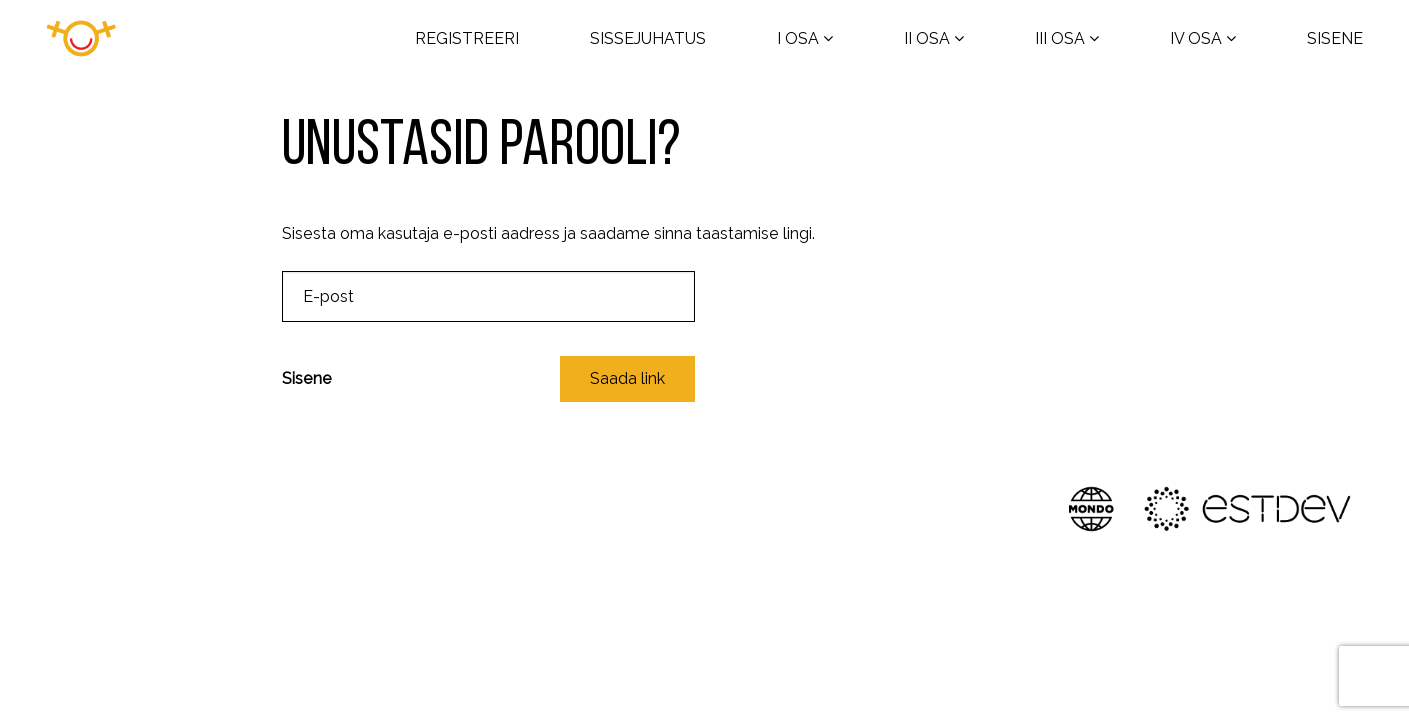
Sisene (307, 378)
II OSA (927, 38)
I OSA (798, 38)
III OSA (1060, 38)
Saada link (627, 378)
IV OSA (1196, 38)
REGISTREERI (467, 38)
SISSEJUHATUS (648, 38)
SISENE (1335, 38)
